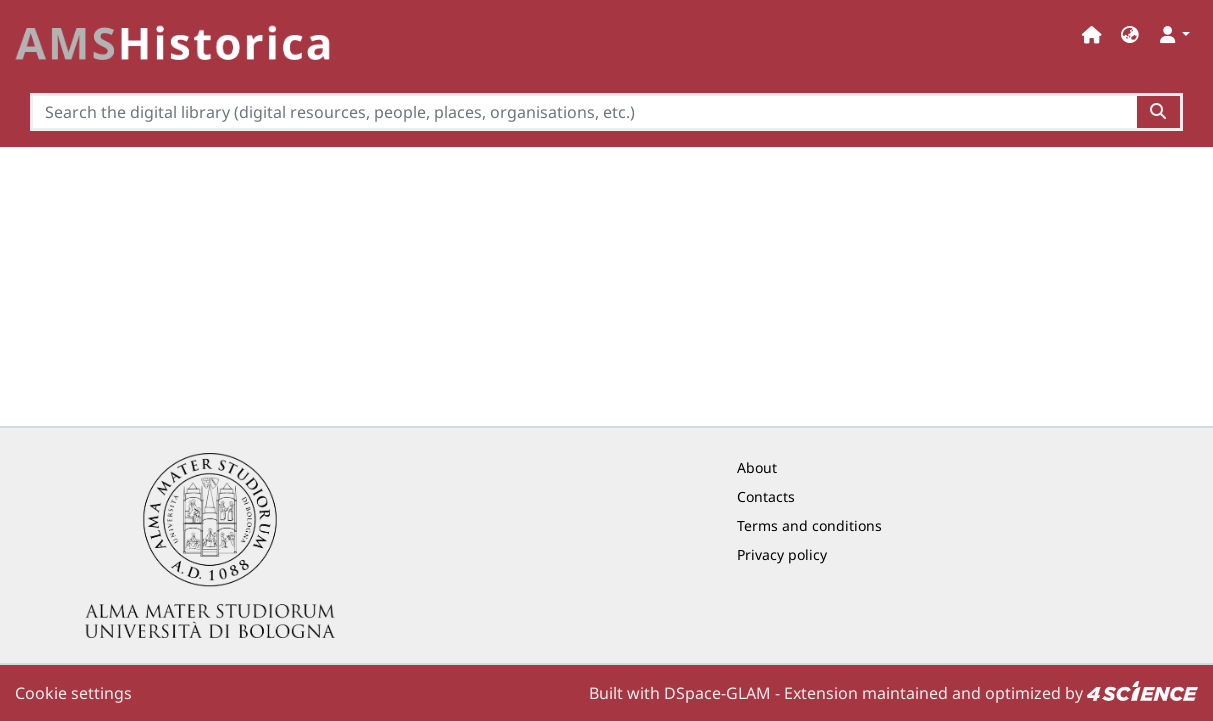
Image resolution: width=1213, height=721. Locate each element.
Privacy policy (782, 554)
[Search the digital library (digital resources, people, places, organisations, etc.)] (583, 112)
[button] (1130, 34)
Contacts (766, 496)
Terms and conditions (809, 525)
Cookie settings (73, 693)
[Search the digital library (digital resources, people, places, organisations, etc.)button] (1159, 112)
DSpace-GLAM (717, 693)
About (757, 467)
